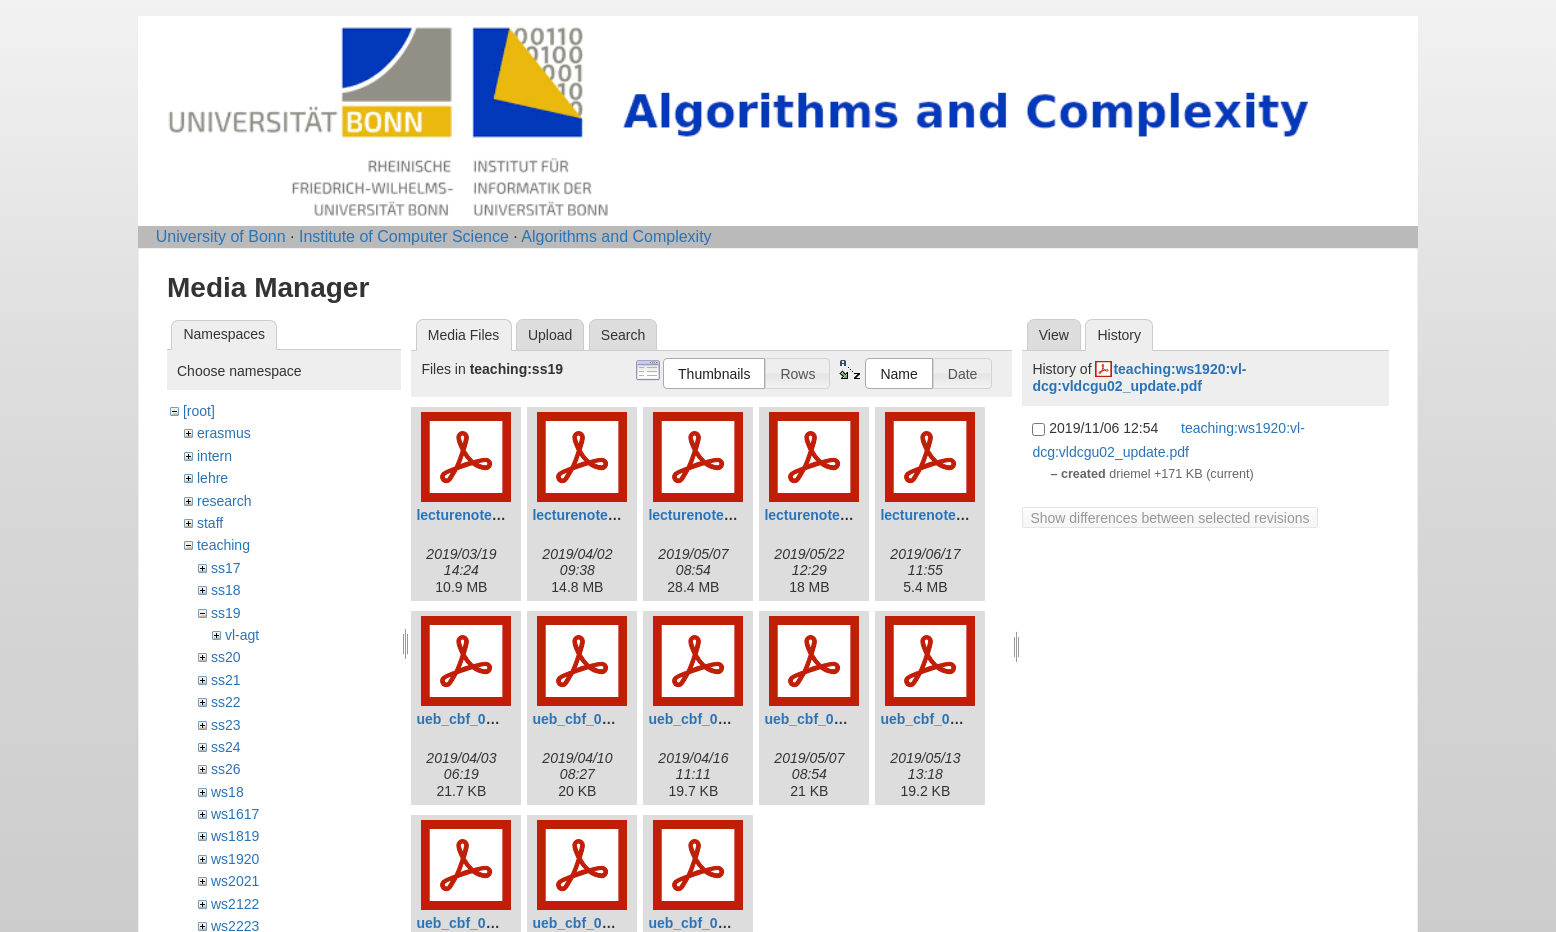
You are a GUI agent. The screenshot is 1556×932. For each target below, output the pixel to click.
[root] (199, 411)
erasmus (224, 433)
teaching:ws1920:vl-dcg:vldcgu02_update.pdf (1139, 377)
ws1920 (235, 859)
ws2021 (235, 881)
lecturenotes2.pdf (590, 515)
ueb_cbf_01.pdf (467, 719)
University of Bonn (221, 236)
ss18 (226, 590)
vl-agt (242, 635)
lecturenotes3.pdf (706, 515)
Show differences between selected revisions (1169, 518)
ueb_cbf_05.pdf (931, 719)
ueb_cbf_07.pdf (583, 923)
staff (210, 523)
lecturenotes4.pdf (822, 515)
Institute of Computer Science (404, 236)
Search (623, 335)
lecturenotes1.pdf (474, 515)
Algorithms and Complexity (616, 236)
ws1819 (235, 836)
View (1054, 335)
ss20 (226, 657)
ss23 (226, 725)
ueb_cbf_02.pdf (583, 719)
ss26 (226, 769)
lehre (212, 478)
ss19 (226, 613)
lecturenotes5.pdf (938, 515)
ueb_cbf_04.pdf (815, 719)
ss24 (226, 747)
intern (214, 456)
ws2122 (235, 904)
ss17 (226, 568)
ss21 (226, 680)
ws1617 (235, 814)
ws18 (227, 792)
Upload (550, 335)
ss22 (226, 702)
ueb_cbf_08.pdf (699, 923)
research (224, 501)
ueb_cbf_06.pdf (467, 923)
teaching (223, 545)
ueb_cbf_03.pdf (699, 719)
